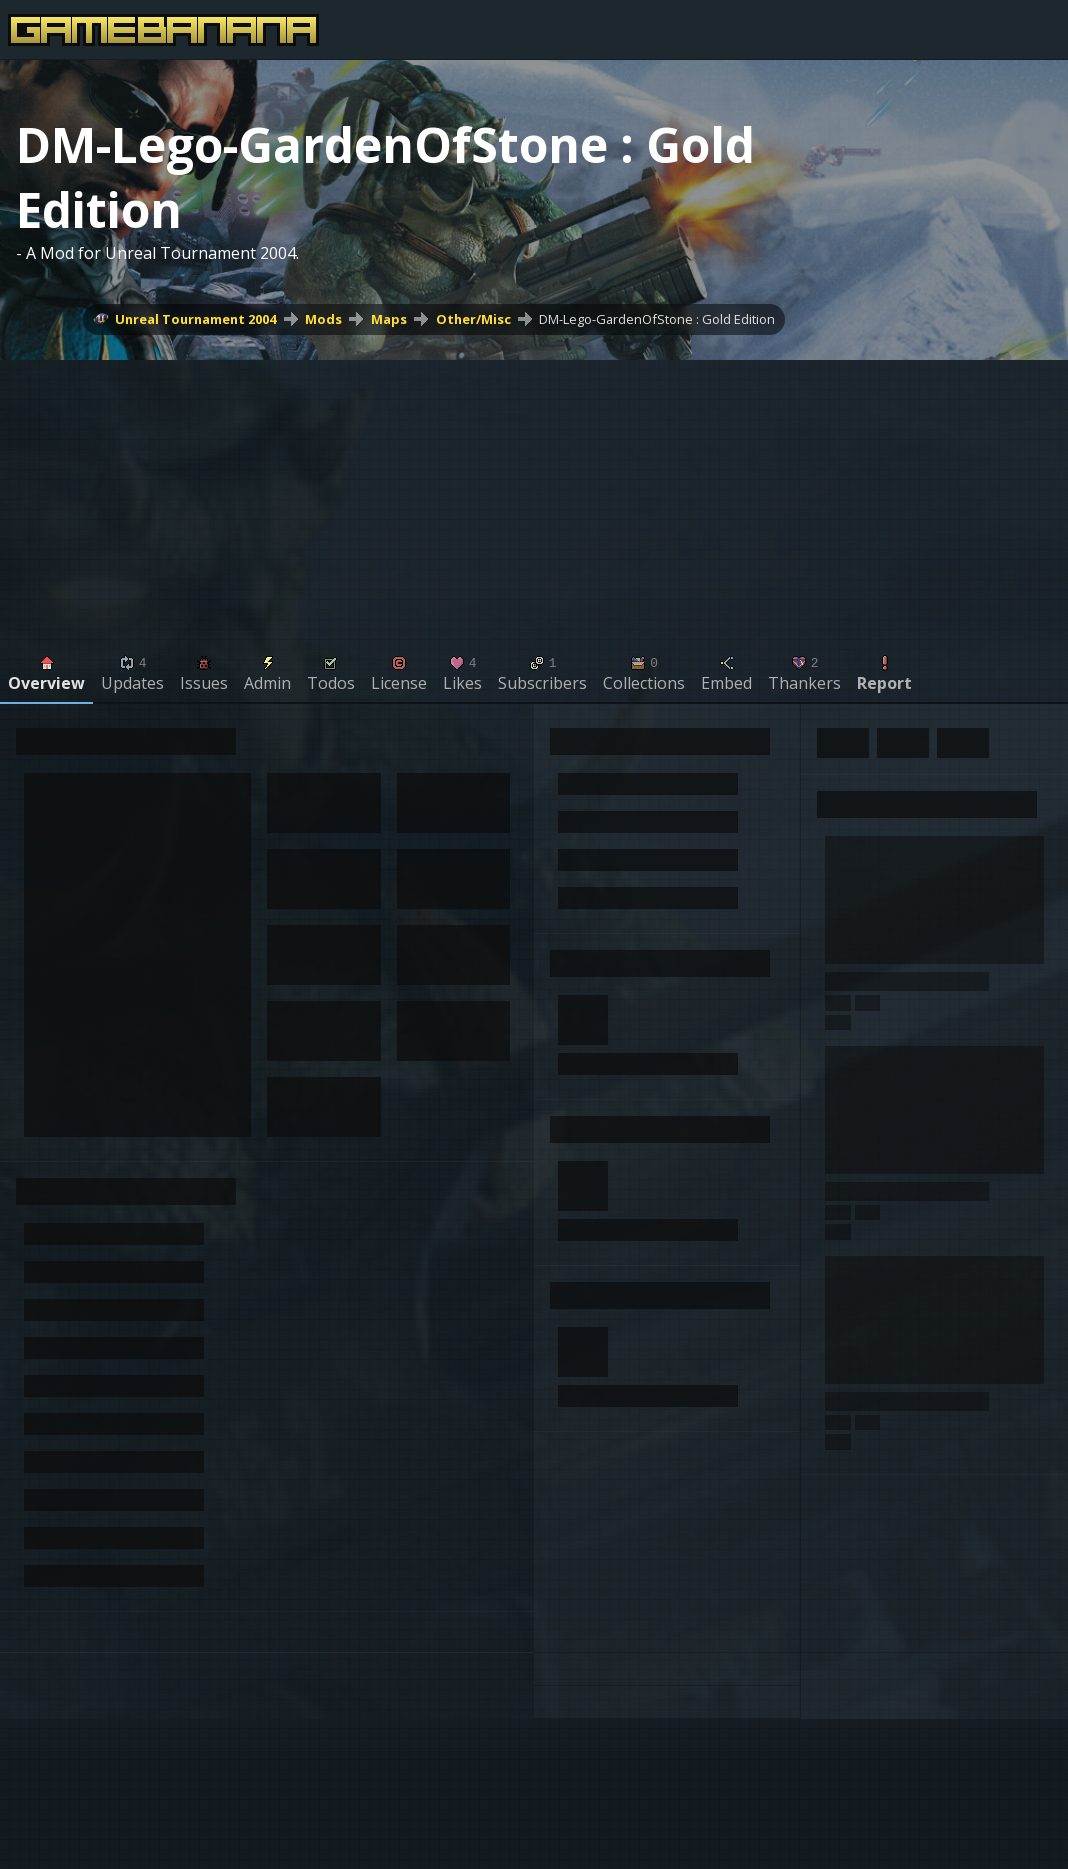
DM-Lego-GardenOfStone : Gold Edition (657, 319)
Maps (389, 319)
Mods (323, 319)
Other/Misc (473, 319)
